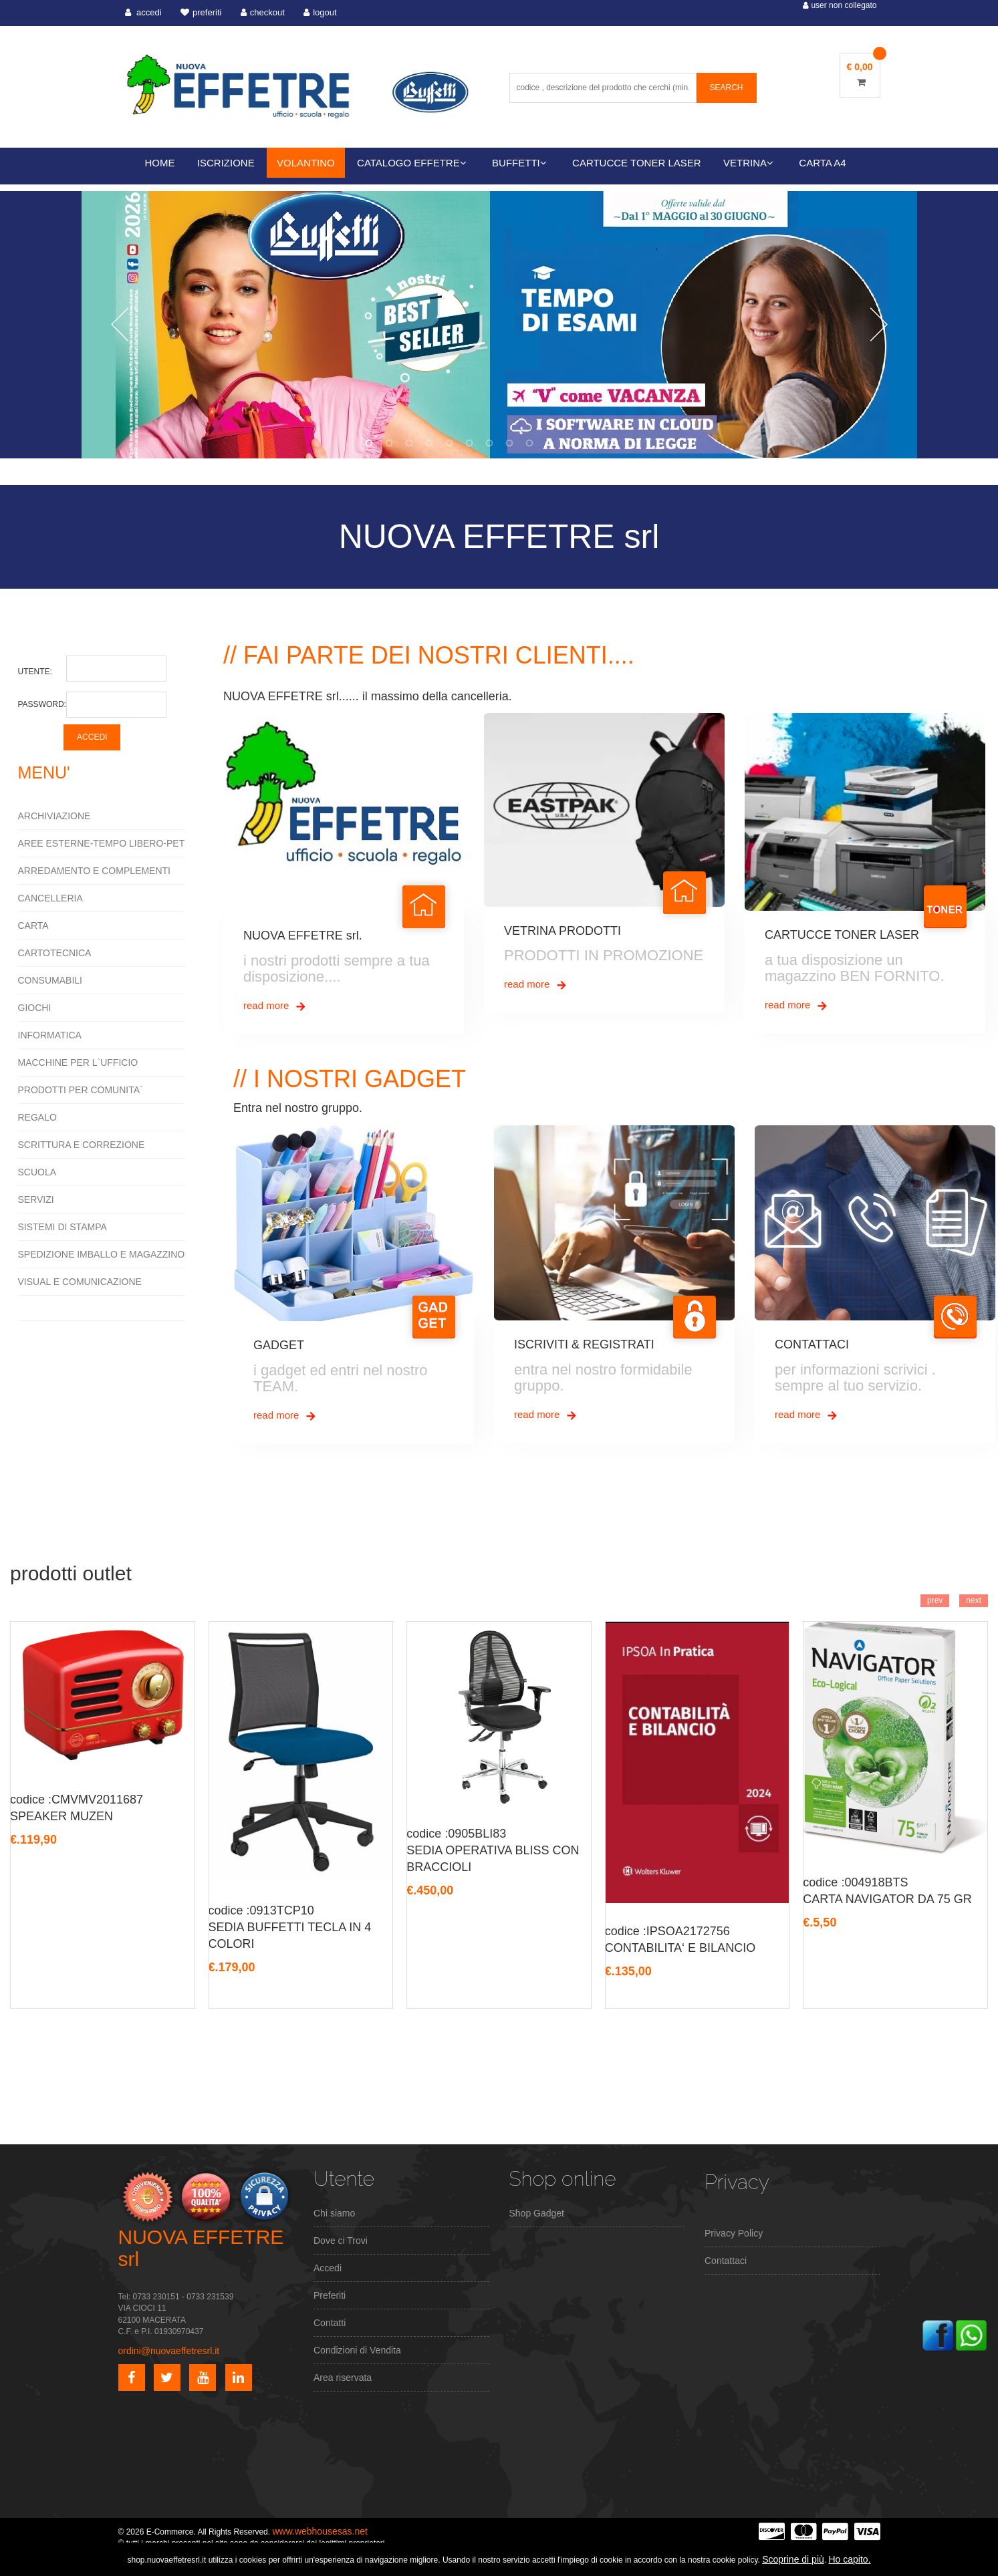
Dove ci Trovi (341, 2240)
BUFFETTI (519, 162)
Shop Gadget (537, 2213)
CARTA (33, 925)
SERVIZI (36, 1199)
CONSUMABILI (50, 980)
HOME (160, 162)
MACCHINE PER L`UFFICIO (78, 1062)
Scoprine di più (793, 2559)
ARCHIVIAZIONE (54, 816)
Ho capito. (849, 2559)
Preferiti (330, 2295)
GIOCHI (34, 1007)
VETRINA (748, 162)
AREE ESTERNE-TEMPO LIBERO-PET (101, 843)
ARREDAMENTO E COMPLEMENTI (94, 870)
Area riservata (343, 2377)
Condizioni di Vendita (357, 2350)
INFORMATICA (50, 1035)
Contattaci (726, 2260)
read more (275, 1006)
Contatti (330, 2322)
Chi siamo (334, 2213)
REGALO (37, 1117)
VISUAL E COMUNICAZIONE (80, 1281)
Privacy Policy (734, 2233)
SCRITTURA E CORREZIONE (81, 1144)
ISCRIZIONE (226, 162)
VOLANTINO (306, 162)
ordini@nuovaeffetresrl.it (169, 2350)
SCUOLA (37, 1172)
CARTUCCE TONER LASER (636, 162)
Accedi (328, 2268)
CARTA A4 (822, 162)
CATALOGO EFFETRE (412, 162)
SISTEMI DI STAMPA (62, 1227)
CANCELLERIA (50, 898)
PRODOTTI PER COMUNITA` (80, 1090)
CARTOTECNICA (55, 953)
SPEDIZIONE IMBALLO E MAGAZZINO (101, 1254)
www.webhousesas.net (319, 2531)
